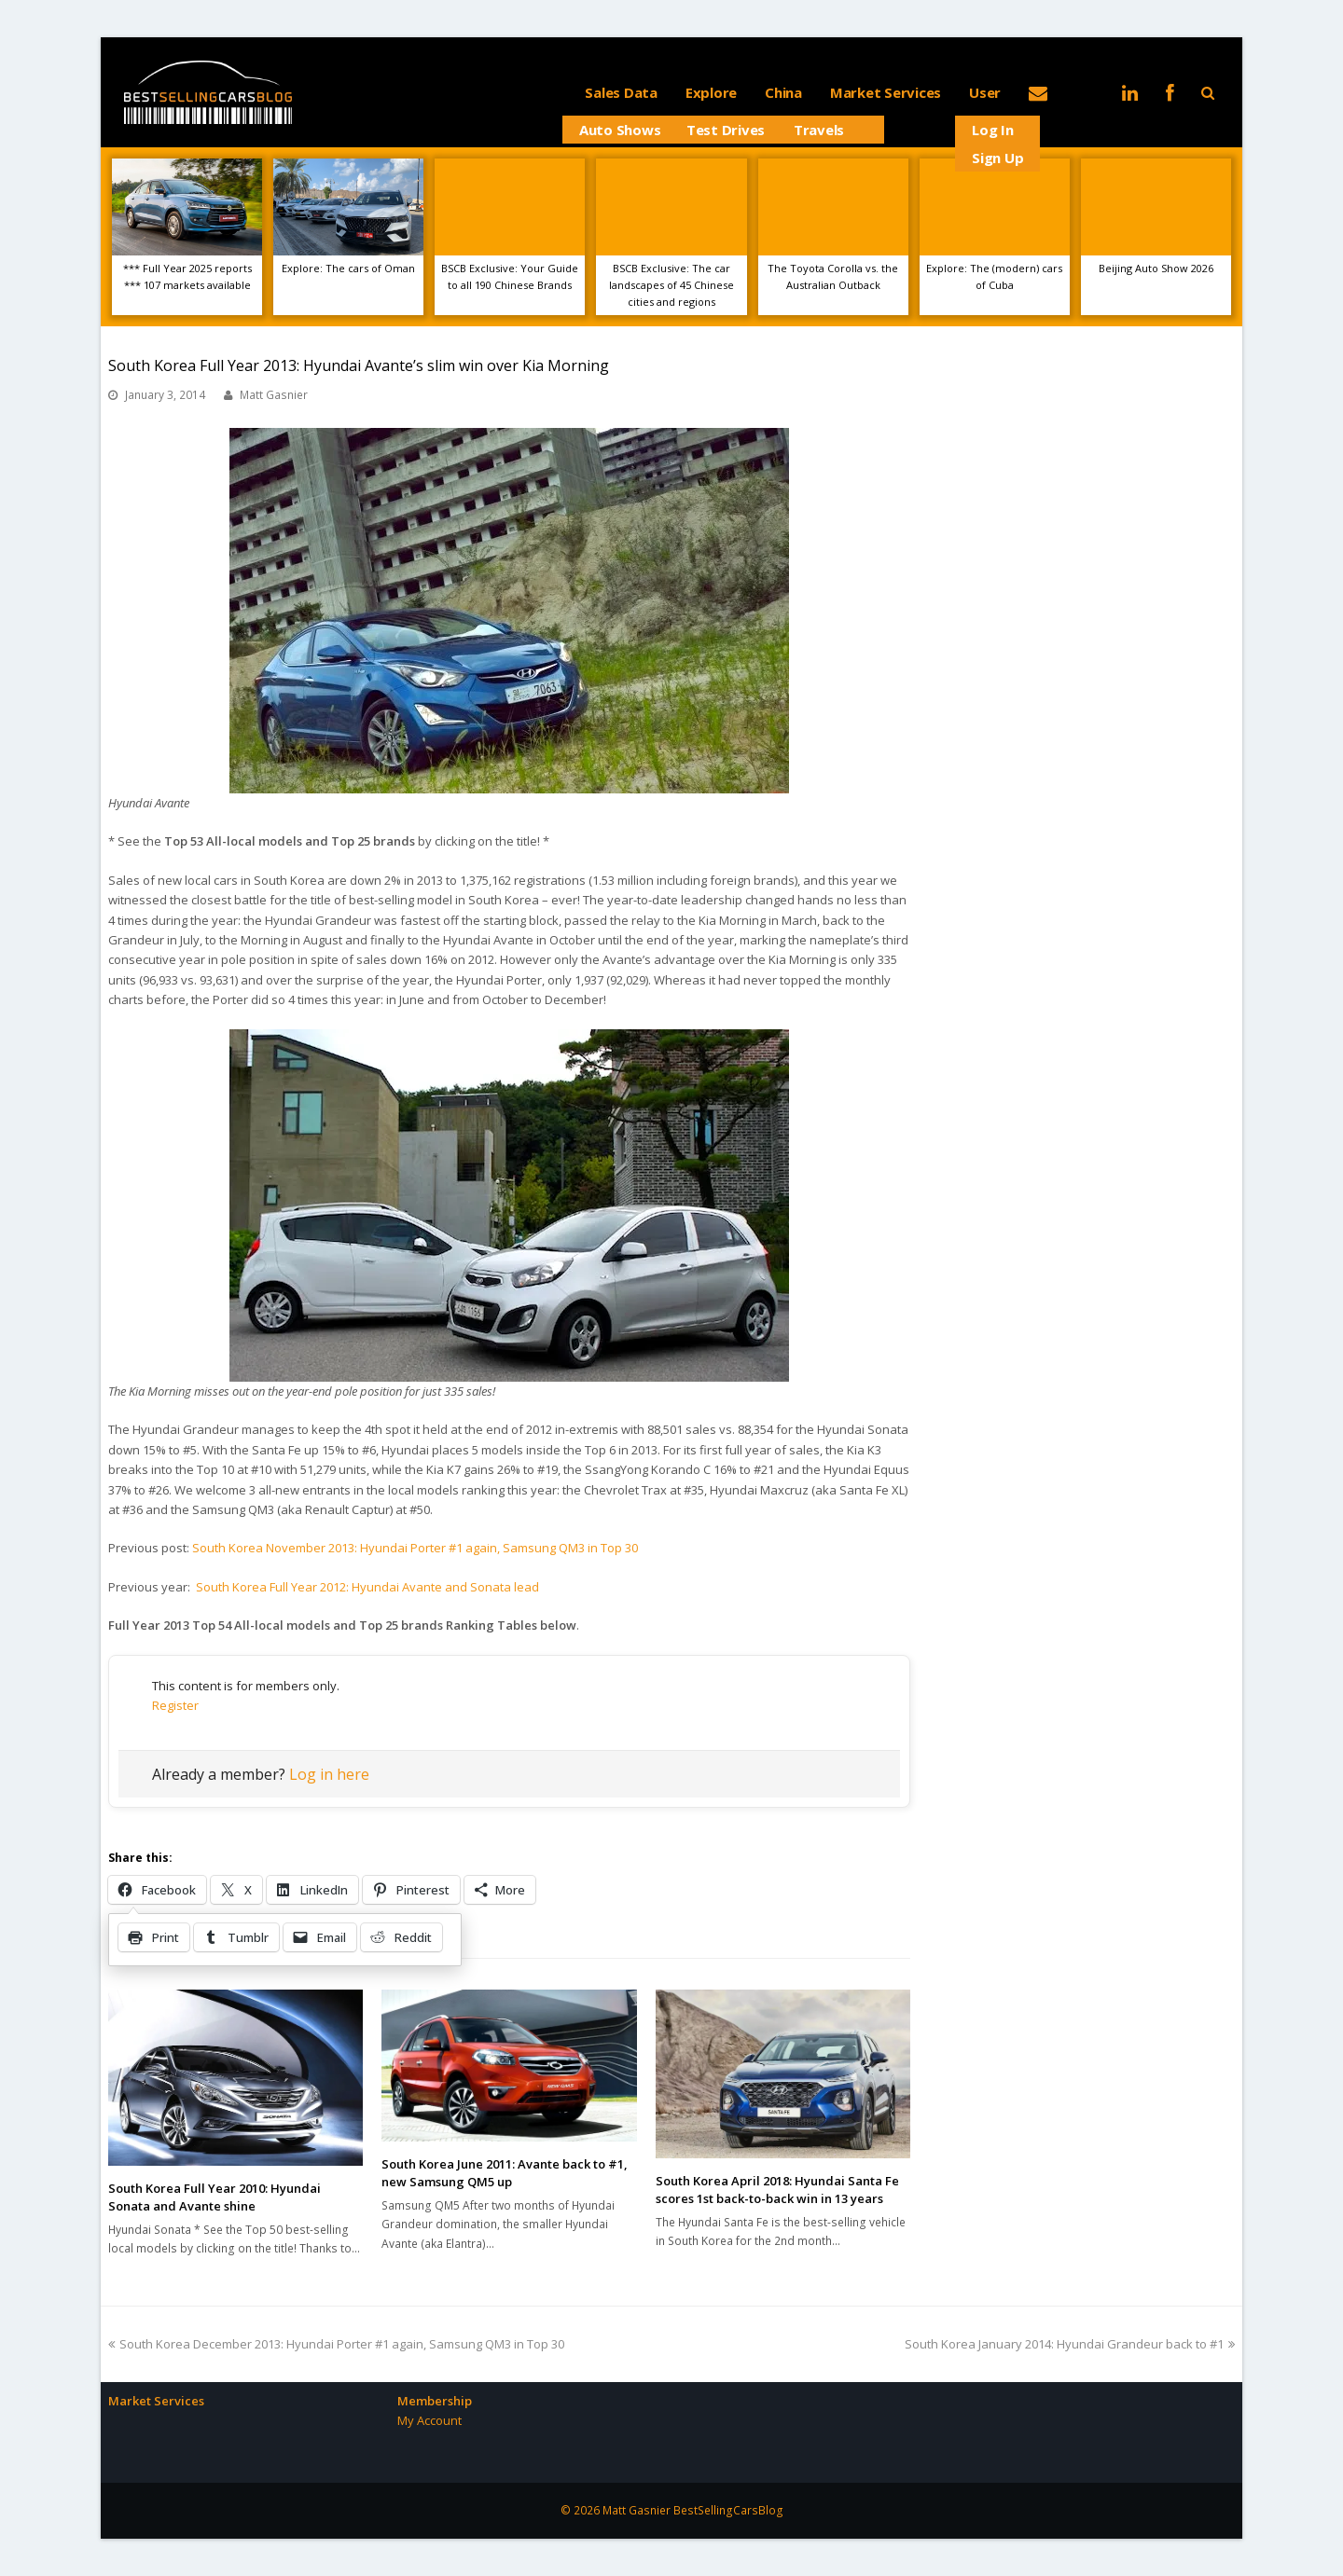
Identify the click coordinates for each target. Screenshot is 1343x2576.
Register (175, 1705)
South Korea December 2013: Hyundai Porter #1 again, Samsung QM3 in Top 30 (336, 2343)
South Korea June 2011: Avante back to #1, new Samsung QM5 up (504, 2173)
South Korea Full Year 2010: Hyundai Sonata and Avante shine (214, 2197)
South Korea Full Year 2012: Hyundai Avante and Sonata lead (367, 1586)
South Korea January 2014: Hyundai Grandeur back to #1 (1070, 2343)
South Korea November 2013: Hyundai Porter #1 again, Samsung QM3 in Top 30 (415, 1547)
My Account (429, 2420)
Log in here (329, 1774)
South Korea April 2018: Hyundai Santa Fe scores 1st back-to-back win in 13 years (777, 2190)
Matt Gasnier (274, 395)
